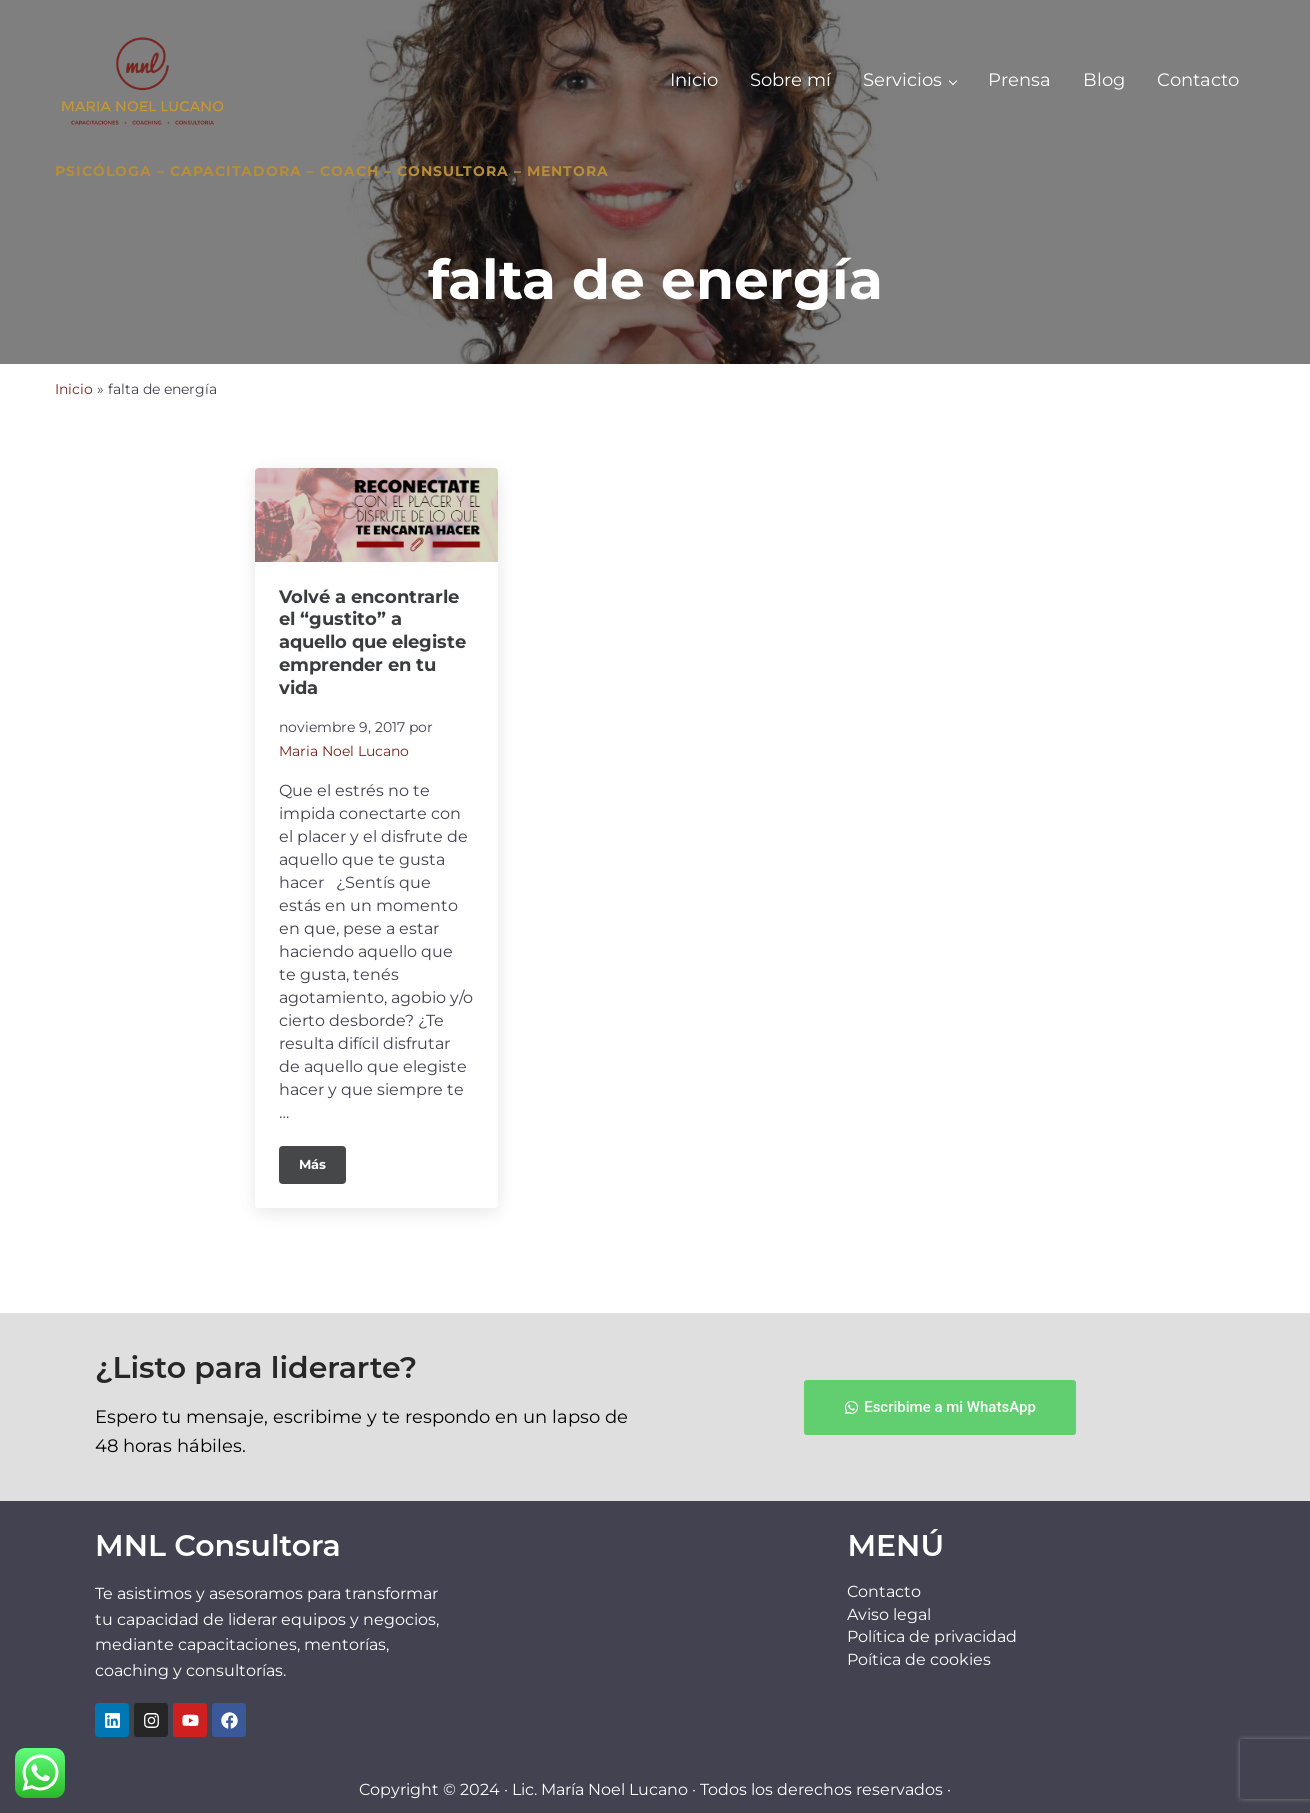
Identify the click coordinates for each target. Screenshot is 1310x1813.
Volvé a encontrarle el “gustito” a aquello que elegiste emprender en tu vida (372, 642)
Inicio (74, 389)
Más (322, 1159)
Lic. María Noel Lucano (600, 1789)
